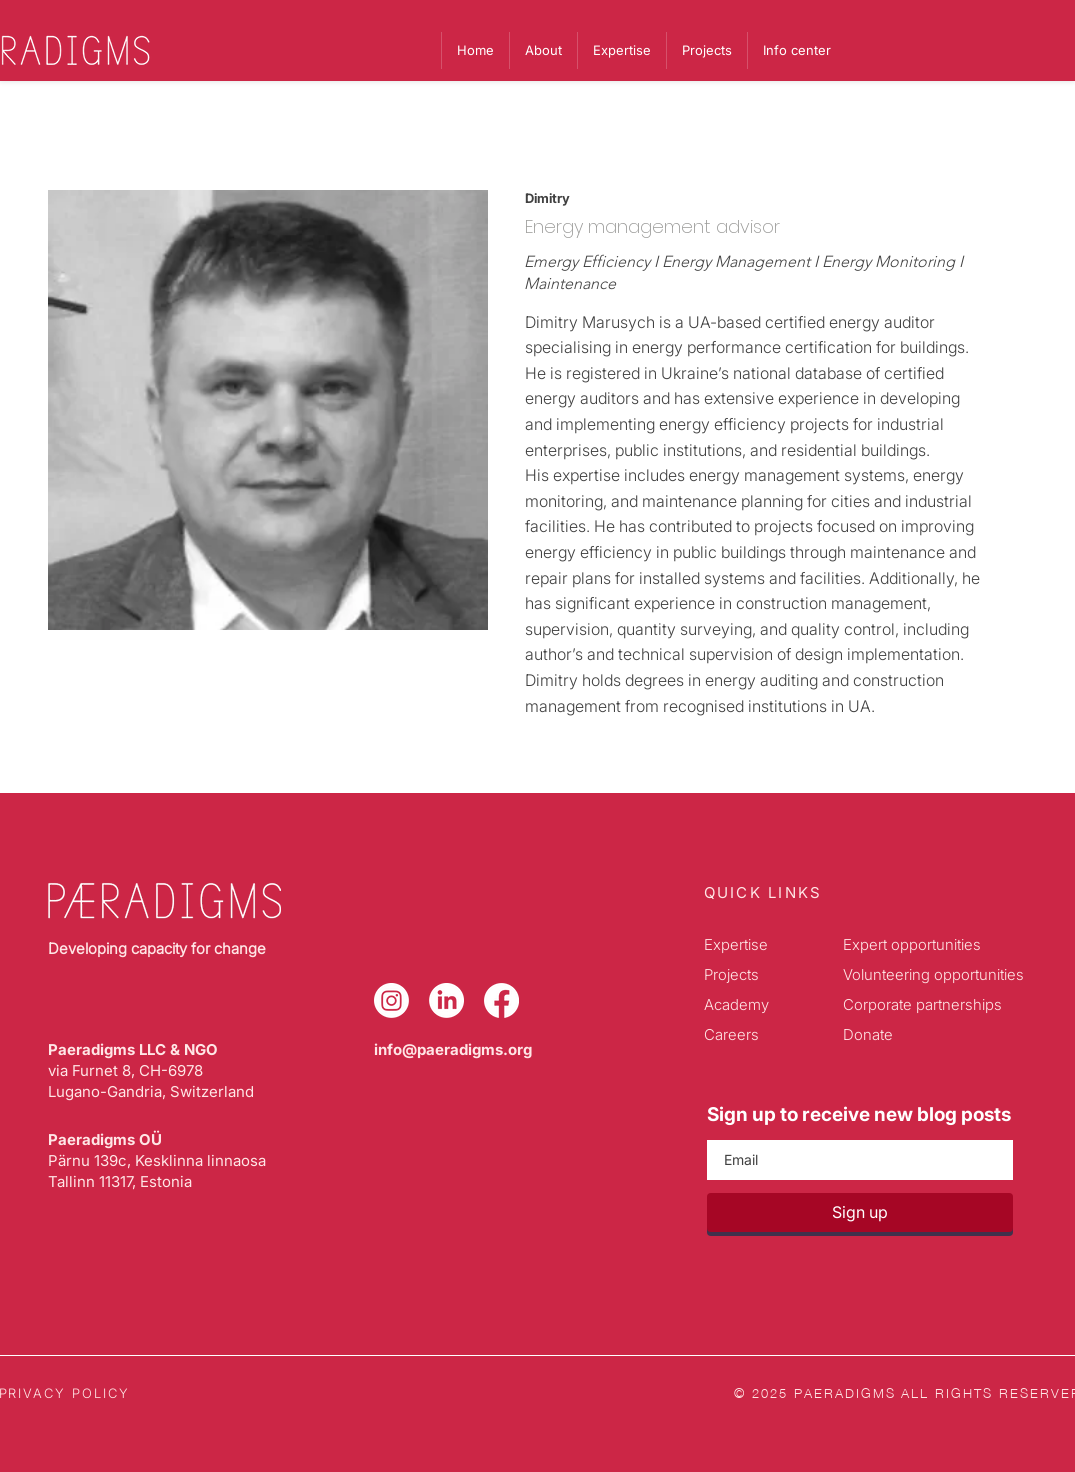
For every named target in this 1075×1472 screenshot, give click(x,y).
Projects (731, 974)
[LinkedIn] (446, 1000)
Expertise (736, 944)
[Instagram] (391, 1000)
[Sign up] (860, 1212)
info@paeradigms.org (453, 1049)
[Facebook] (501, 1000)
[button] (796, 50)
